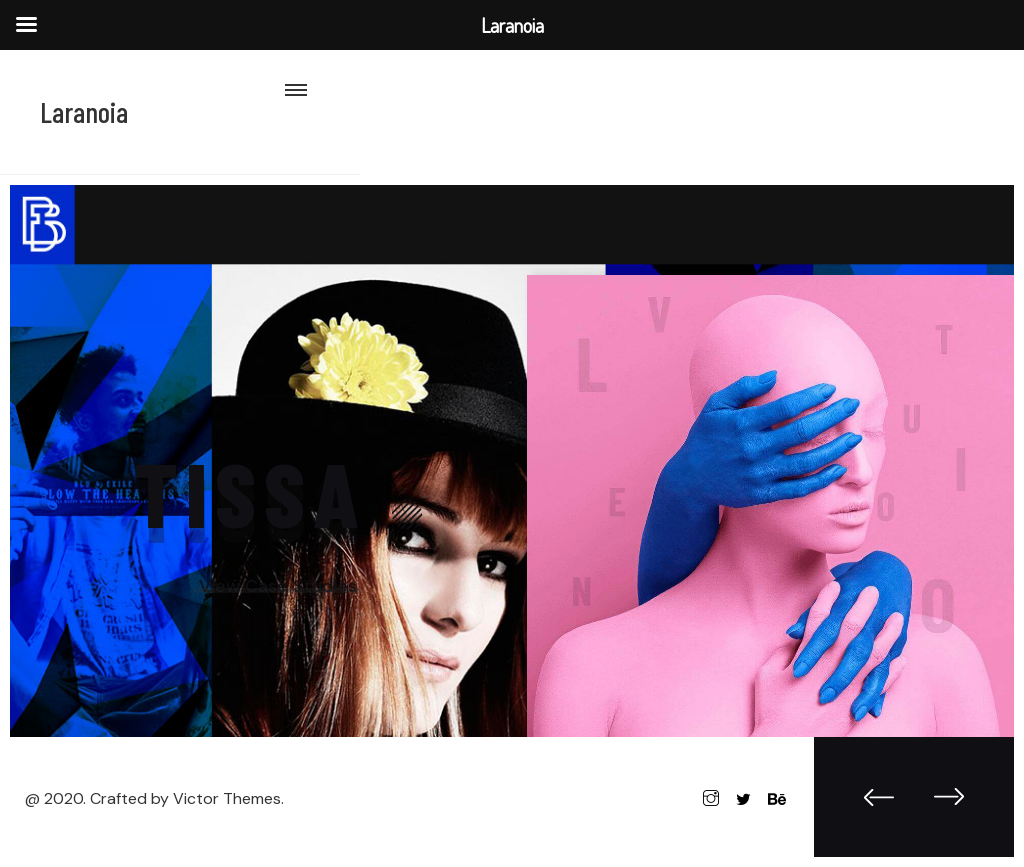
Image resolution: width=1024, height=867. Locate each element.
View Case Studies (278, 586)
